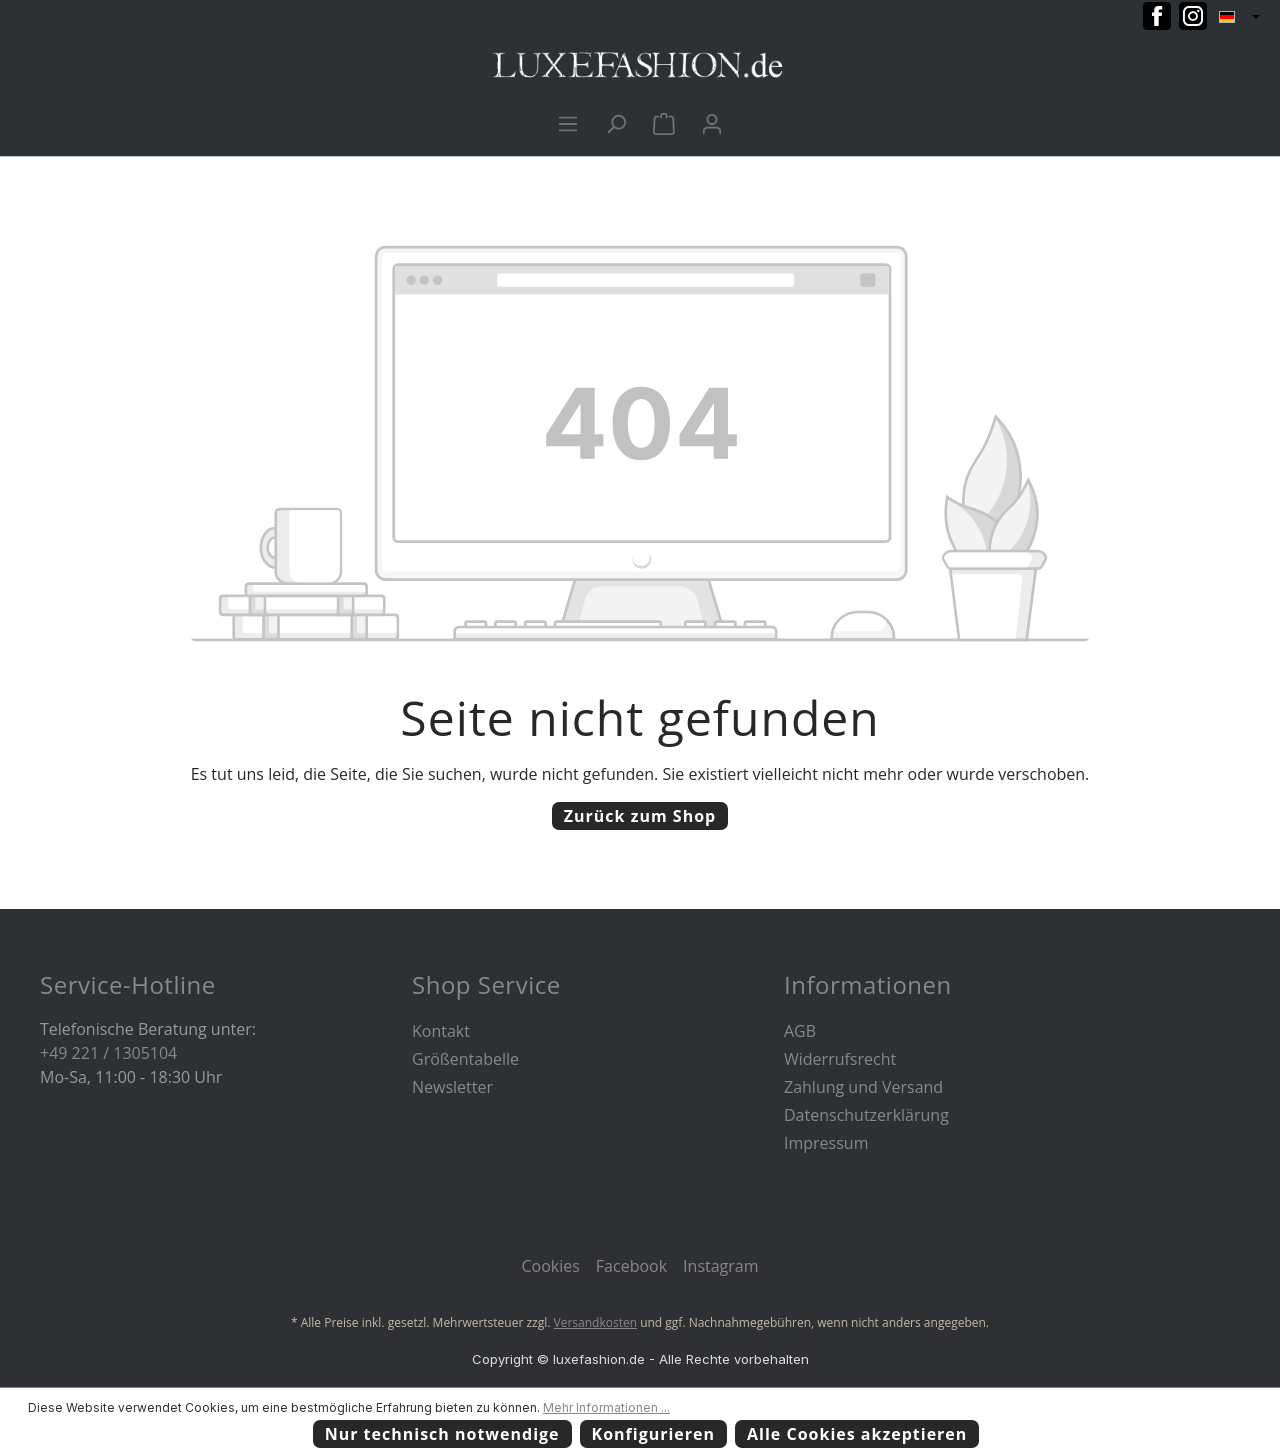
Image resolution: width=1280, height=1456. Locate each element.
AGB (800, 1031)
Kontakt (441, 1031)
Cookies (550, 1266)
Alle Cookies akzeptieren (857, 1434)
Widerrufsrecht (840, 1059)
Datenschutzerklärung (866, 1115)
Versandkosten (596, 1322)
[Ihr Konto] (712, 123)
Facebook (631, 1266)
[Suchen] (616, 123)
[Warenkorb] (664, 123)
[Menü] (568, 123)
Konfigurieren (654, 1434)
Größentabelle (465, 1059)
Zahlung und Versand (863, 1087)
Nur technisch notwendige (442, 1434)
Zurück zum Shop (640, 816)
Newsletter (452, 1087)
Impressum (826, 1143)
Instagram (720, 1266)
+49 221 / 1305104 (108, 1053)
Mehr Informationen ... (606, 1407)
